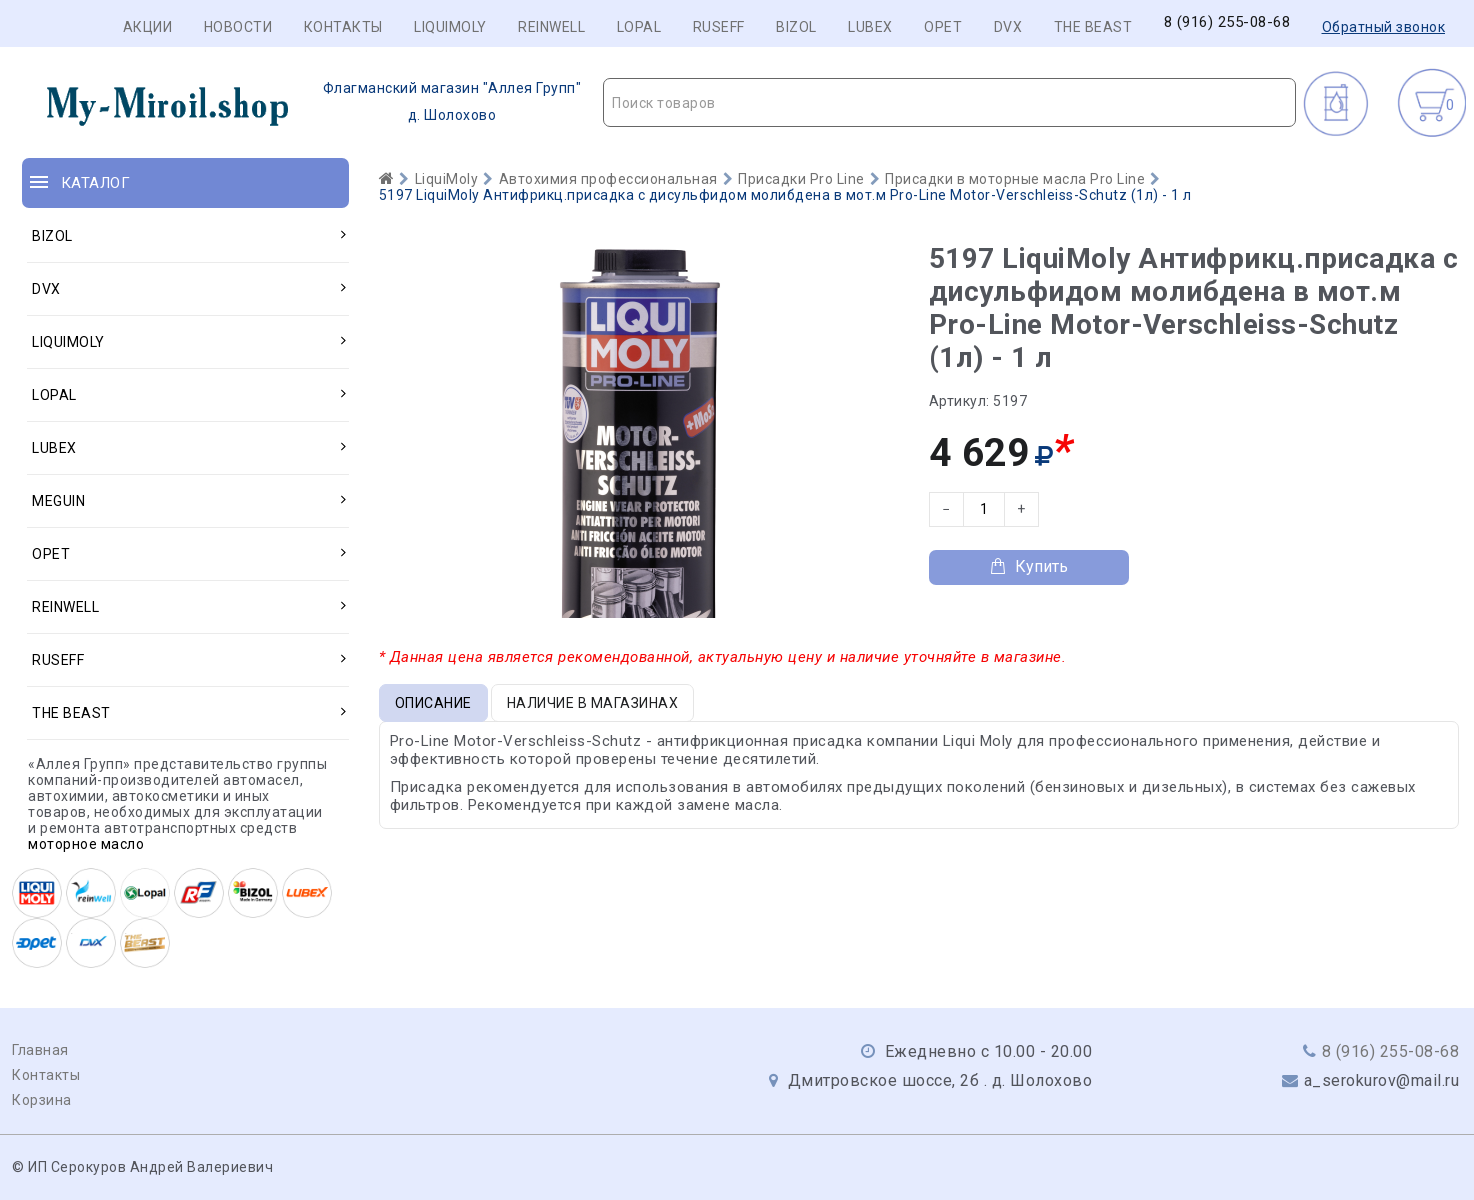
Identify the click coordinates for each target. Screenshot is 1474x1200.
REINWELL (551, 27)
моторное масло (86, 844)
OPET (943, 27)
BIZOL (796, 27)
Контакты (343, 27)
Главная (40, 1050)
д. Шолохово (302, 102)
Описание (433, 703)
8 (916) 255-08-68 (1227, 22)
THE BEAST (1093, 27)
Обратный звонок (1384, 27)
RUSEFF (719, 27)
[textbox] (949, 103)
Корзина (42, 1100)
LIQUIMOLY (450, 27)
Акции (148, 27)
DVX (1008, 27)
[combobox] (949, 102)
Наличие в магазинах (593, 703)
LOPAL (639, 27)
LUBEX (870, 27)
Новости (238, 27)
